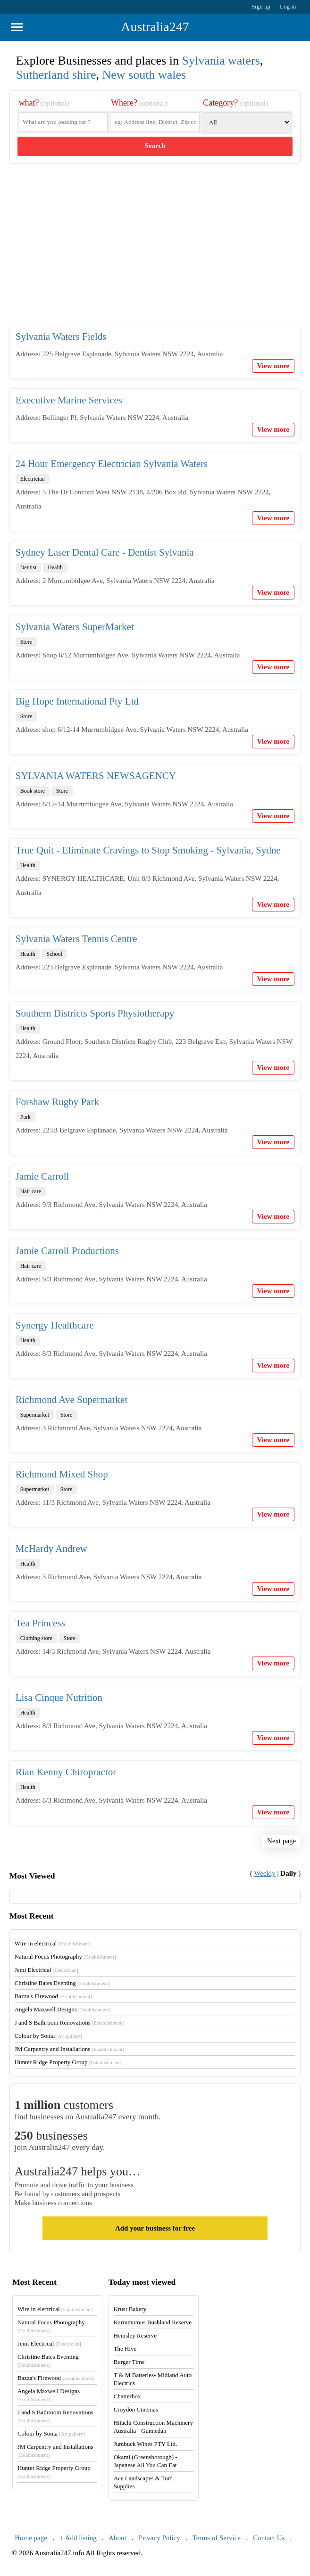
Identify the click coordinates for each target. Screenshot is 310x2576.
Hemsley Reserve (135, 2335)
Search (155, 145)
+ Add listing (77, 2538)
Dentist (28, 567)
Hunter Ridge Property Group (68, 2062)
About (117, 2538)
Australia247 (155, 26)
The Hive (125, 2348)
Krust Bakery (130, 2309)
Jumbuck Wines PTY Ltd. (145, 2443)
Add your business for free (155, 2228)
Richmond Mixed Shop (62, 1474)
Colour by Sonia (48, 2035)
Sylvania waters (221, 60)
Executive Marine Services (69, 400)
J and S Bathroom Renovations (70, 2022)
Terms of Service (217, 2538)
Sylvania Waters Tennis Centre (76, 938)
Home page (31, 2538)
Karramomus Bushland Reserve (153, 2322)
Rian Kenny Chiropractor (66, 1772)
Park (25, 1117)
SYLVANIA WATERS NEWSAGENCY (96, 775)
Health (55, 567)
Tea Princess (40, 1623)
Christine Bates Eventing (62, 1982)
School (54, 954)
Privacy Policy (159, 2538)
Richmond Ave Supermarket (72, 1399)
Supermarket (34, 1414)
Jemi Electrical (46, 1969)
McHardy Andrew (51, 1548)
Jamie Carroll (42, 1176)
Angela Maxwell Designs (63, 2009)
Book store (32, 791)
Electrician (32, 479)
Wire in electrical (53, 1943)
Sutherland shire (56, 75)
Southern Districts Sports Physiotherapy (95, 1013)
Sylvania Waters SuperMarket (75, 626)
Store (26, 642)
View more (273, 365)
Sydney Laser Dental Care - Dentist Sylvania (105, 552)
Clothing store (36, 1638)
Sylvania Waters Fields (61, 336)
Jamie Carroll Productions (67, 1250)
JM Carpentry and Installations (70, 2048)
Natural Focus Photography (65, 1956)
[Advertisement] (155, 252)
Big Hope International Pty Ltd (77, 701)
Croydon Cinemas (136, 2409)
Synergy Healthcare (55, 1325)
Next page (281, 1841)
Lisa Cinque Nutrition (59, 1697)
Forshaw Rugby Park (57, 1102)
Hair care (30, 1191)
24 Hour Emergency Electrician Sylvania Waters (112, 463)
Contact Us (269, 2538)
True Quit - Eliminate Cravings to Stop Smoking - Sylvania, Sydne (148, 850)
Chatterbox (127, 2396)
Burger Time (129, 2361)
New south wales (144, 75)
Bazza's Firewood (53, 1996)
